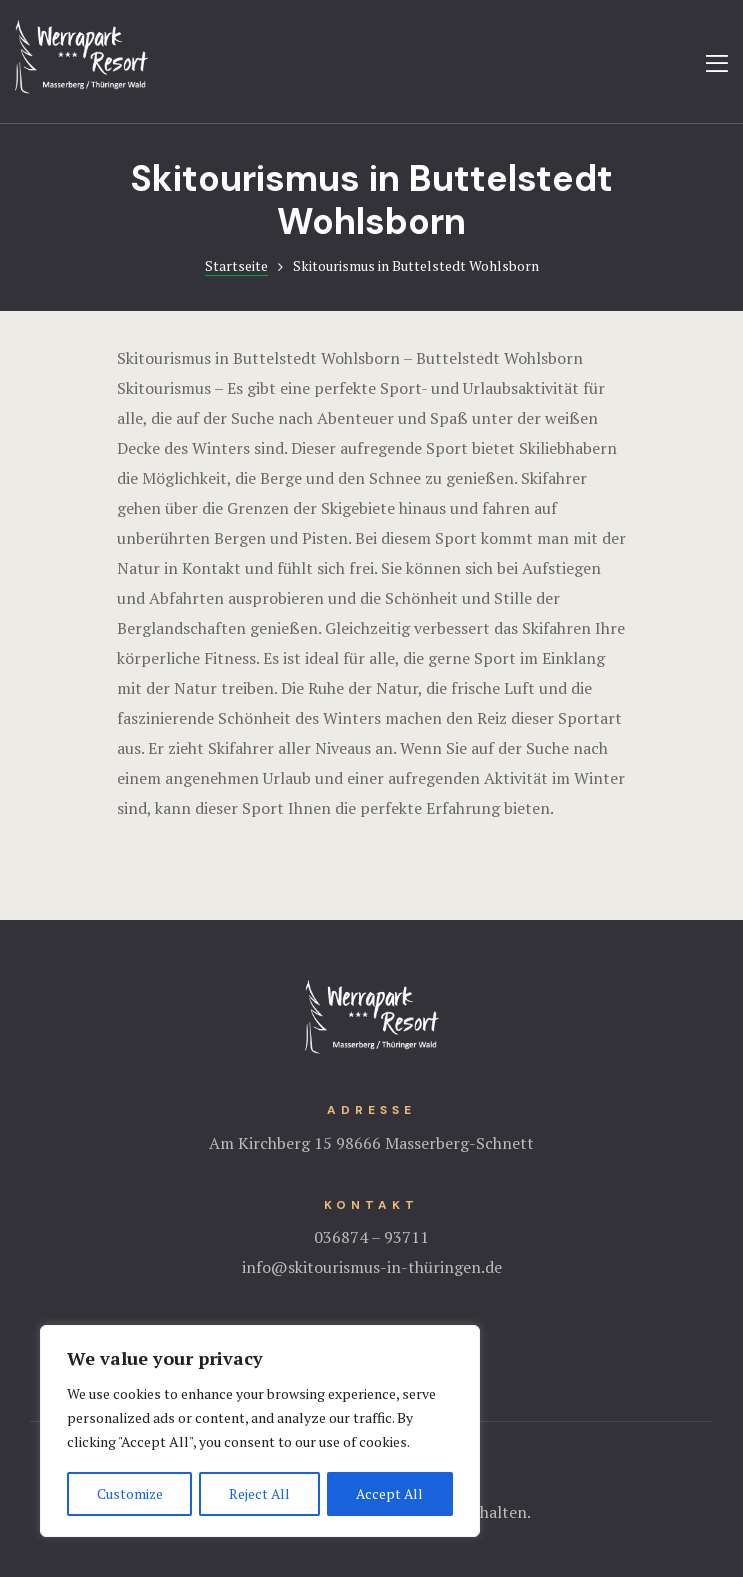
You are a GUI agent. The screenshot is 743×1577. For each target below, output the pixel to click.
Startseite (236, 265)
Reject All (260, 1493)
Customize (129, 1493)
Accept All (390, 1493)
